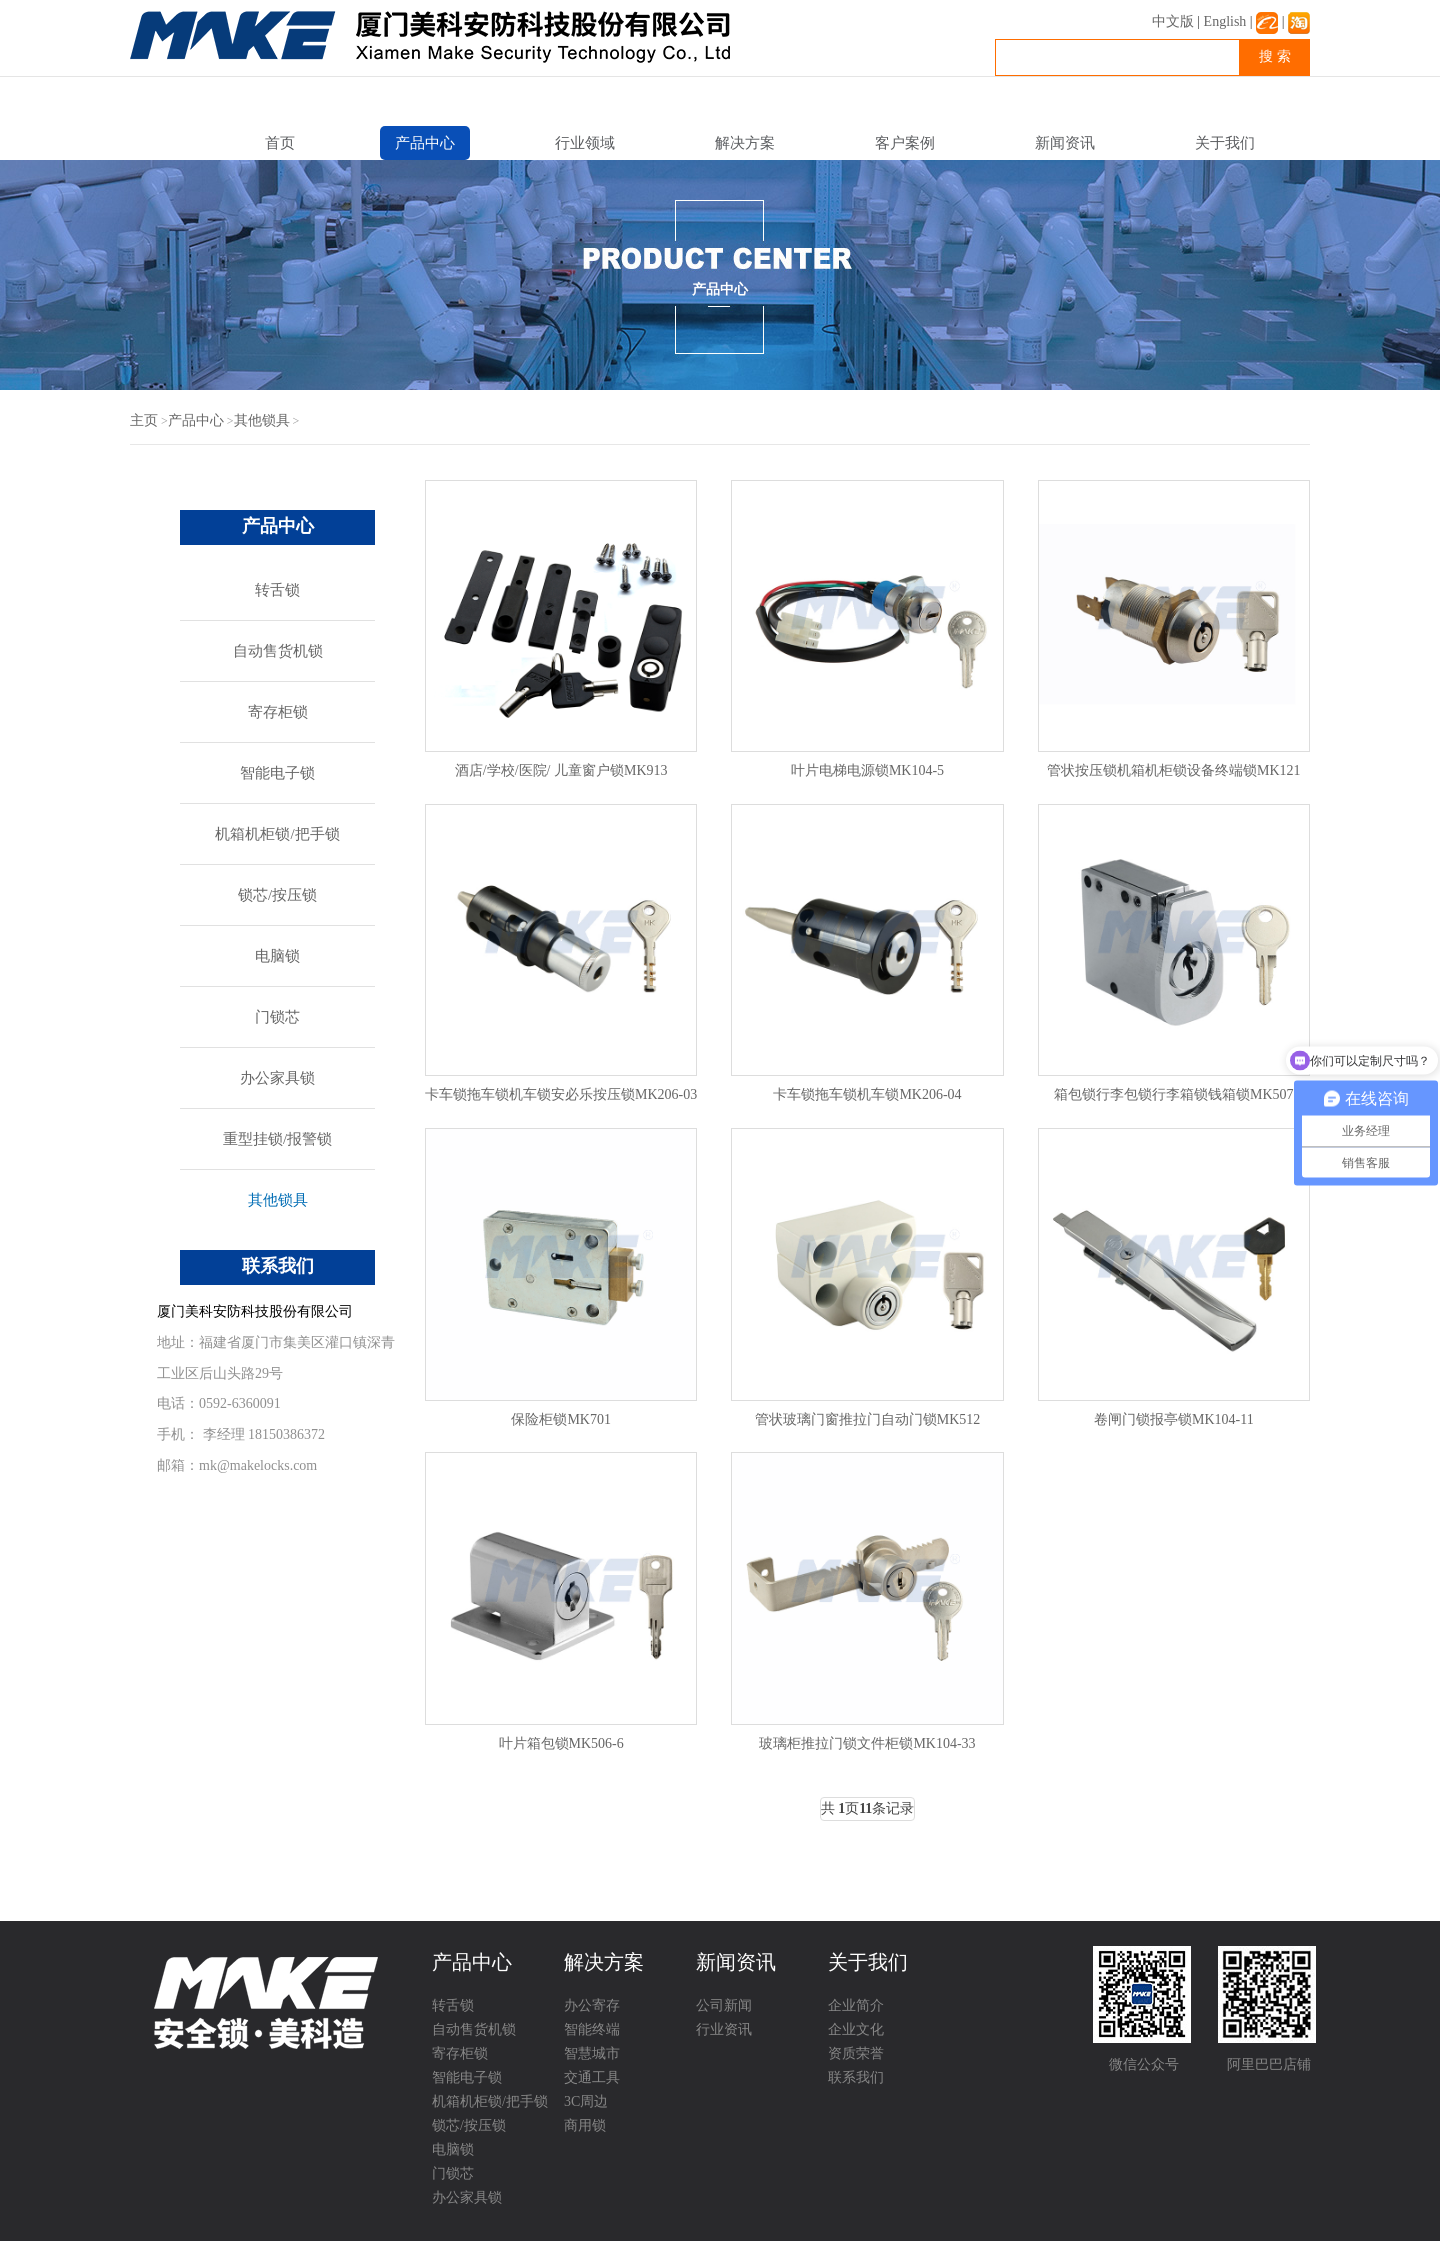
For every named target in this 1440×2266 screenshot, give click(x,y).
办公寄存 (592, 2005)
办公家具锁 (277, 1078)
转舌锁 (277, 590)
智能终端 (592, 2029)
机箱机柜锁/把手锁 (277, 834)
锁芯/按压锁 (277, 895)
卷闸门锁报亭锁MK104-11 (1174, 1419)
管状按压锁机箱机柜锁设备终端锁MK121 (1174, 770)
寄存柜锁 (278, 712)
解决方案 (745, 143)
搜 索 (1275, 56)
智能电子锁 (277, 773)
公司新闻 (724, 2005)
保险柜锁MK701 (561, 1419)
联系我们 (856, 2077)
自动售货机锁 (278, 651)
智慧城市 (592, 2053)
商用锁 (585, 2125)
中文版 (1173, 21)
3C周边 (586, 2101)
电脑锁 (277, 956)
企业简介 (856, 2005)
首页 (280, 143)
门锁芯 (277, 1017)
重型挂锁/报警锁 (277, 1139)
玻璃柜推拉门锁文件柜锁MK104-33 (867, 1743)
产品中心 (425, 143)
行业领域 (585, 143)
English (1225, 21)
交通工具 (592, 2077)
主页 (144, 420)
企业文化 (856, 2029)
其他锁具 (262, 420)
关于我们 (1225, 143)
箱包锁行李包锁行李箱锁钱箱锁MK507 (1174, 1094)
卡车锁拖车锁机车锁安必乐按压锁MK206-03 (561, 1094)
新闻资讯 (1065, 143)
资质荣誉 (856, 2053)
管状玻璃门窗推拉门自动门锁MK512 (868, 1419)
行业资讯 (724, 2029)
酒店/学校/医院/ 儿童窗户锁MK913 (561, 770)
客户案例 (905, 143)
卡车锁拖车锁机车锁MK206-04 (867, 1094)
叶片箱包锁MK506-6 (561, 1743)
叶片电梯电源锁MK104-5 (867, 770)
